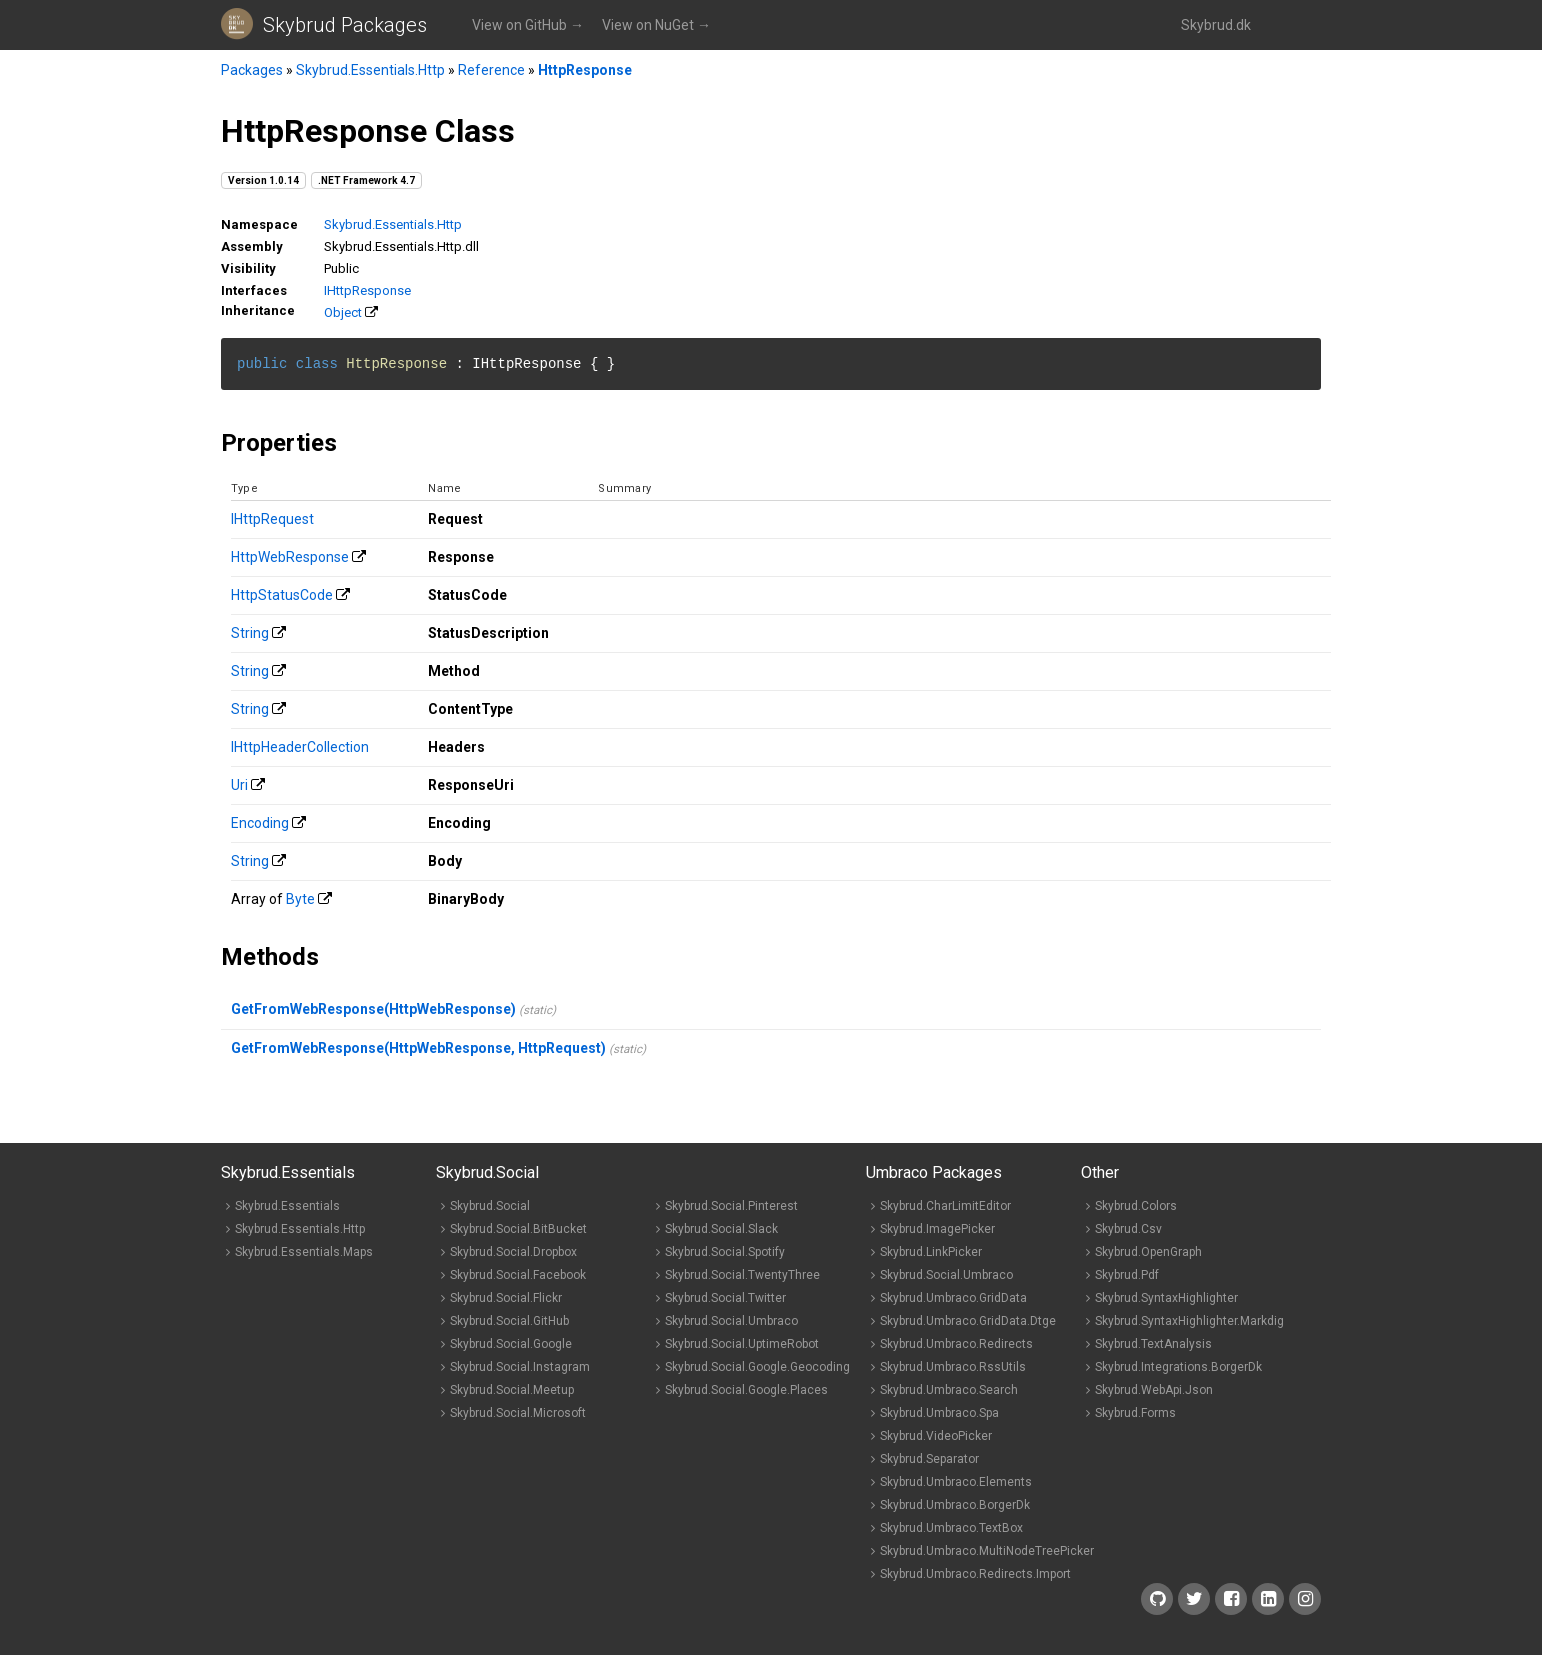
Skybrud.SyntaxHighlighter (1166, 1298)
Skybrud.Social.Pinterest (731, 1206)
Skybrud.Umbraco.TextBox (951, 1528)
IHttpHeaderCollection (300, 747)
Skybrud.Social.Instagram (520, 1367)
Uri (239, 785)
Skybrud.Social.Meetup (512, 1390)
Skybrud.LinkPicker (931, 1252)
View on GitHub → (528, 25)
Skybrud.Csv (1128, 1229)
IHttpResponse (367, 290)
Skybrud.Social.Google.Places (746, 1390)
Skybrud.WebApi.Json (1154, 1390)
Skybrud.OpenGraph (1148, 1252)
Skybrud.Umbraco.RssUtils (953, 1367)
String (250, 633)
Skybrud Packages (345, 25)
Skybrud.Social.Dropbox (513, 1252)
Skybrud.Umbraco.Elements (956, 1482)
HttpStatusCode (282, 595)
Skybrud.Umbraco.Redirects (956, 1344)
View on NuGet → (656, 25)
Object (343, 312)
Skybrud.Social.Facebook (518, 1275)
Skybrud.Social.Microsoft (518, 1413)
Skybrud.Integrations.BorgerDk (1178, 1367)
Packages (252, 70)
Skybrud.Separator (929, 1459)
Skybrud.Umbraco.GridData (953, 1298)
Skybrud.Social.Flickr (506, 1298)
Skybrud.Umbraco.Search (949, 1390)
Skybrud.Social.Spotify (725, 1252)
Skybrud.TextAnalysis (1153, 1344)
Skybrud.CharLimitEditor (945, 1206)
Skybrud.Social (490, 1206)
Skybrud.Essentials (287, 1206)
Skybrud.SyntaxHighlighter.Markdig (1189, 1321)
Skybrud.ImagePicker (937, 1229)
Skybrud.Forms (1135, 1413)
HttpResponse (585, 70)
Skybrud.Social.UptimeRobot (742, 1344)
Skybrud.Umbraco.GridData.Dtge (968, 1321)
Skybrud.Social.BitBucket (518, 1229)
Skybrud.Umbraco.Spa (939, 1413)
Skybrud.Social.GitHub (509, 1321)
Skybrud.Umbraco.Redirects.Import (975, 1574)
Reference (491, 70)
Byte (300, 899)
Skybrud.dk (1216, 25)
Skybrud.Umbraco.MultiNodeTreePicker (987, 1551)
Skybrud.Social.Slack (721, 1229)
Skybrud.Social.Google (511, 1344)
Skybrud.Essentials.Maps (304, 1252)
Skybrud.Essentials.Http (370, 70)
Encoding (260, 823)
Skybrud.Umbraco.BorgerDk (955, 1505)
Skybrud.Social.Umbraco (731, 1321)
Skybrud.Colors (1136, 1206)
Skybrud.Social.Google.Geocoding (757, 1367)
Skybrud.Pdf (1127, 1275)
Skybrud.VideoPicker (936, 1436)
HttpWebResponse (290, 557)
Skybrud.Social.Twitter (725, 1298)
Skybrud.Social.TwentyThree (742, 1275)
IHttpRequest (272, 519)
